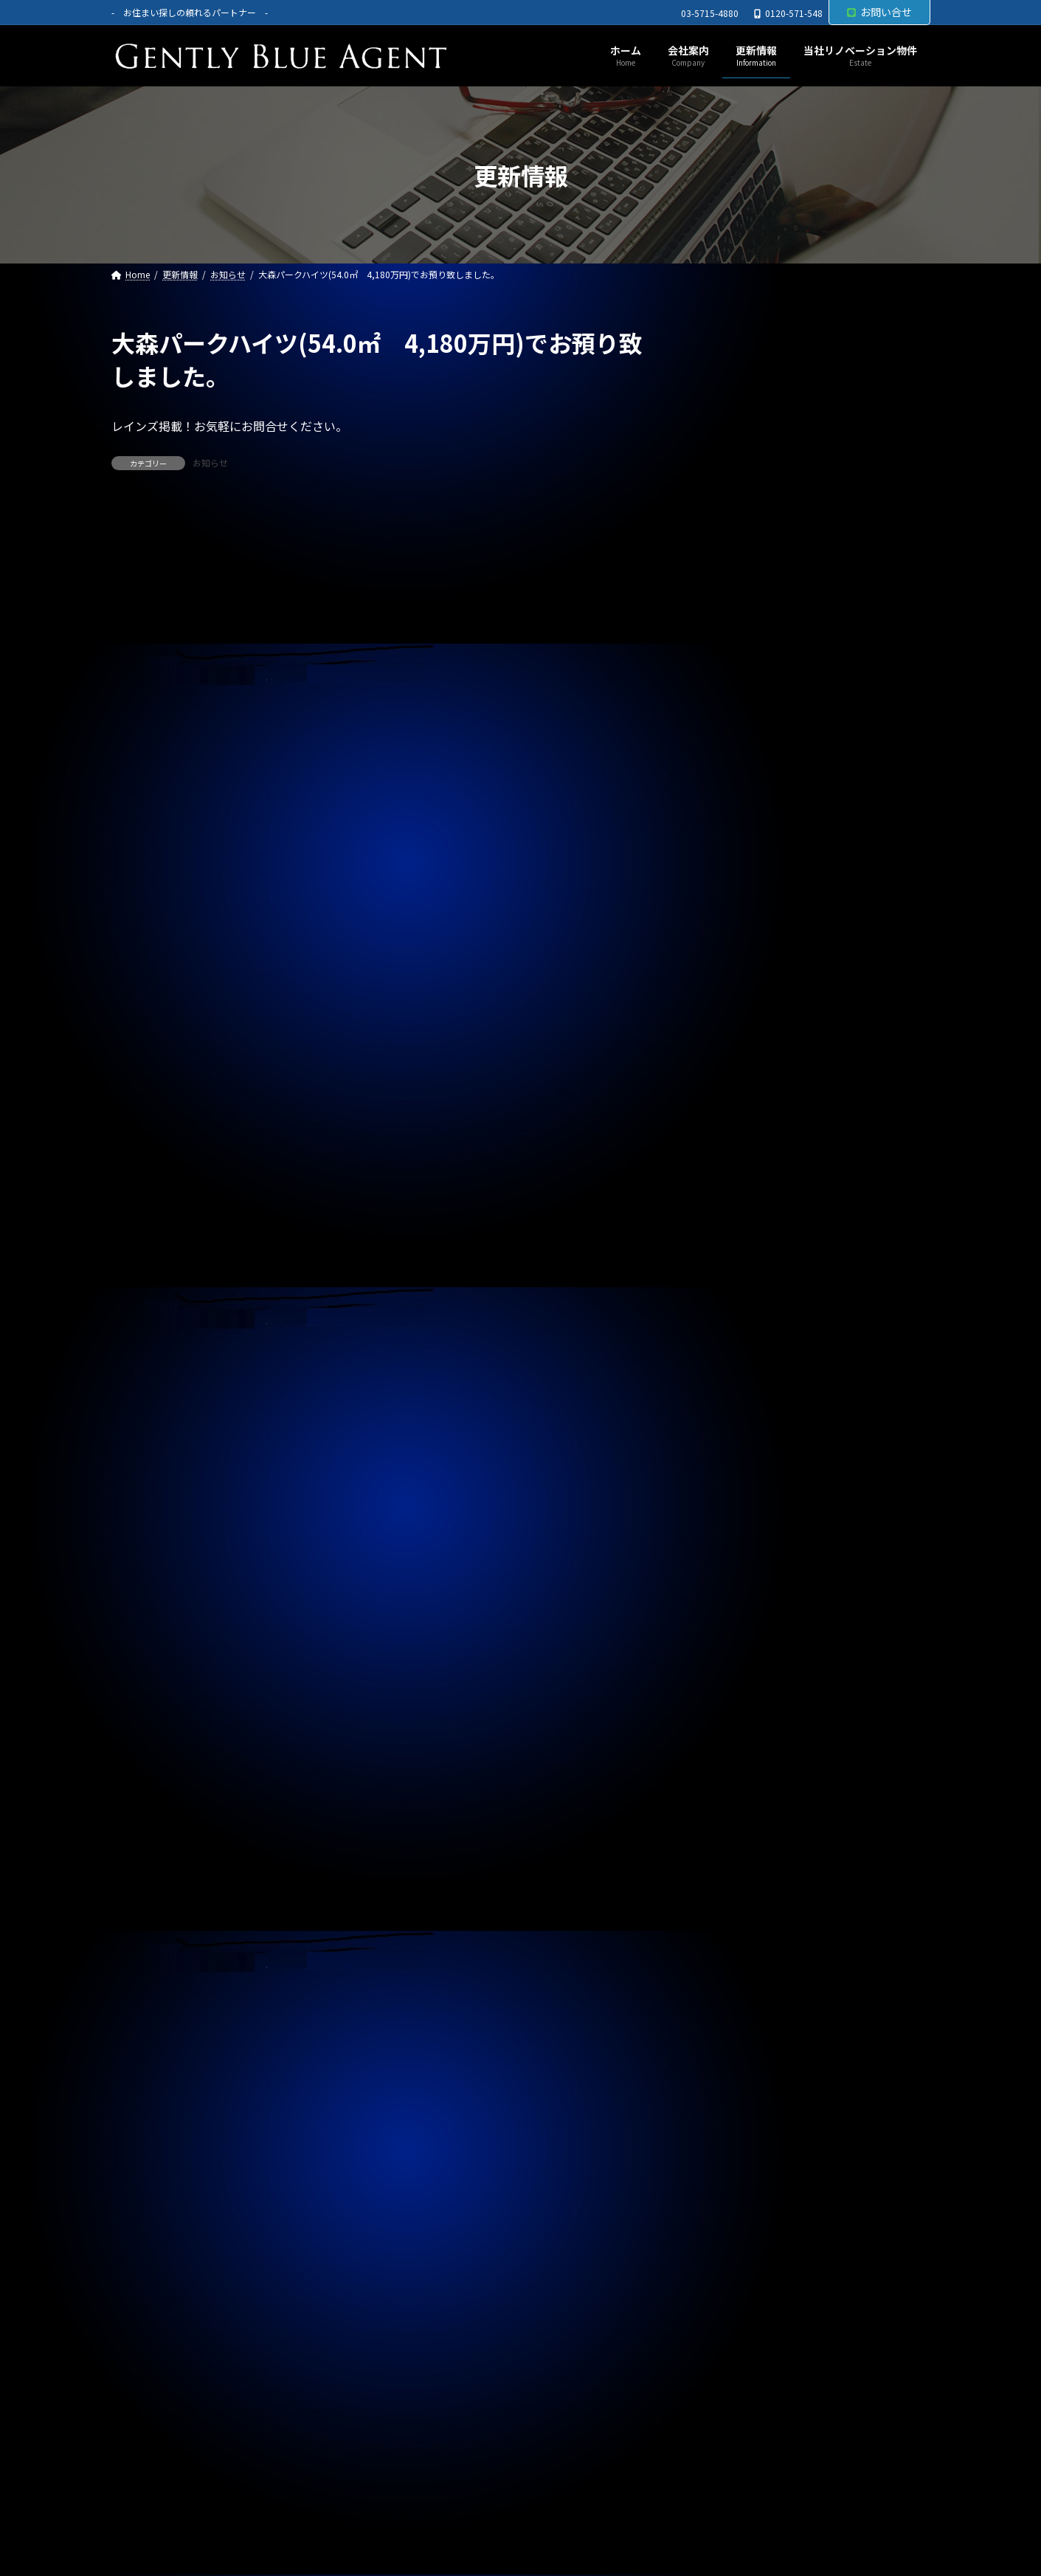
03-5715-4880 (710, 13)
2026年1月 (738, 1388)
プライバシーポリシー (179, 2509)
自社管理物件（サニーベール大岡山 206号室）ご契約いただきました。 (815, 1026)
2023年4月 (738, 2377)
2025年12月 (741, 1418)
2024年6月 (738, 1958)
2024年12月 (741, 1778)
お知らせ (210, 462)
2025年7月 (738, 1568)
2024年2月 (738, 2077)
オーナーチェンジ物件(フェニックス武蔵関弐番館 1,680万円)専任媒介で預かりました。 (813, 438)
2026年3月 (738, 1328)
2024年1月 (738, 2108)
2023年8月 (738, 2257)
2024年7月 (738, 1928)
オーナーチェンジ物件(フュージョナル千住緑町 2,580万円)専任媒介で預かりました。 (819, 508)
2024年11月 (741, 1808)
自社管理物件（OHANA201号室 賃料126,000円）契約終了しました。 (811, 886)
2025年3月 (738, 1688)
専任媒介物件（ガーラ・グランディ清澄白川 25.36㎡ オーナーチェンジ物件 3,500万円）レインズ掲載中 (812, 809)
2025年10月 (741, 1478)
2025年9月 (738, 1508)
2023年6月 (738, 2317)
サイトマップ (297, 2509)
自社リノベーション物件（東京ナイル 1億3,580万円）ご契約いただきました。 (804, 1096)
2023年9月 (738, 2227)
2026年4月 (738, 1299)
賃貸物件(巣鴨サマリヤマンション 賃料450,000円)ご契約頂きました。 (798, 648)
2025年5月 (738, 1628)
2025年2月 (738, 1718)
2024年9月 (738, 1868)
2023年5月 (738, 2347)
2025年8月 (738, 1538)
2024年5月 (738, 1987)
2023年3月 (738, 2407)
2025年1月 (738, 1748)
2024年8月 (738, 1898)
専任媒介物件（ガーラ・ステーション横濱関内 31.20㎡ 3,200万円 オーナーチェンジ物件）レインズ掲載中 (816, 725)
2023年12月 (741, 2137)
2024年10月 (741, 1838)
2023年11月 (741, 2167)
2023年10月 (741, 2198)
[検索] (912, 343)
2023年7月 (738, 2287)
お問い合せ (879, 11)
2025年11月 (741, 1449)
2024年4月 (738, 2018)
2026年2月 (738, 1358)
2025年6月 (738, 1598)
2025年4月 (738, 1658)
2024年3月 (738, 2048)
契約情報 (734, 1226)
